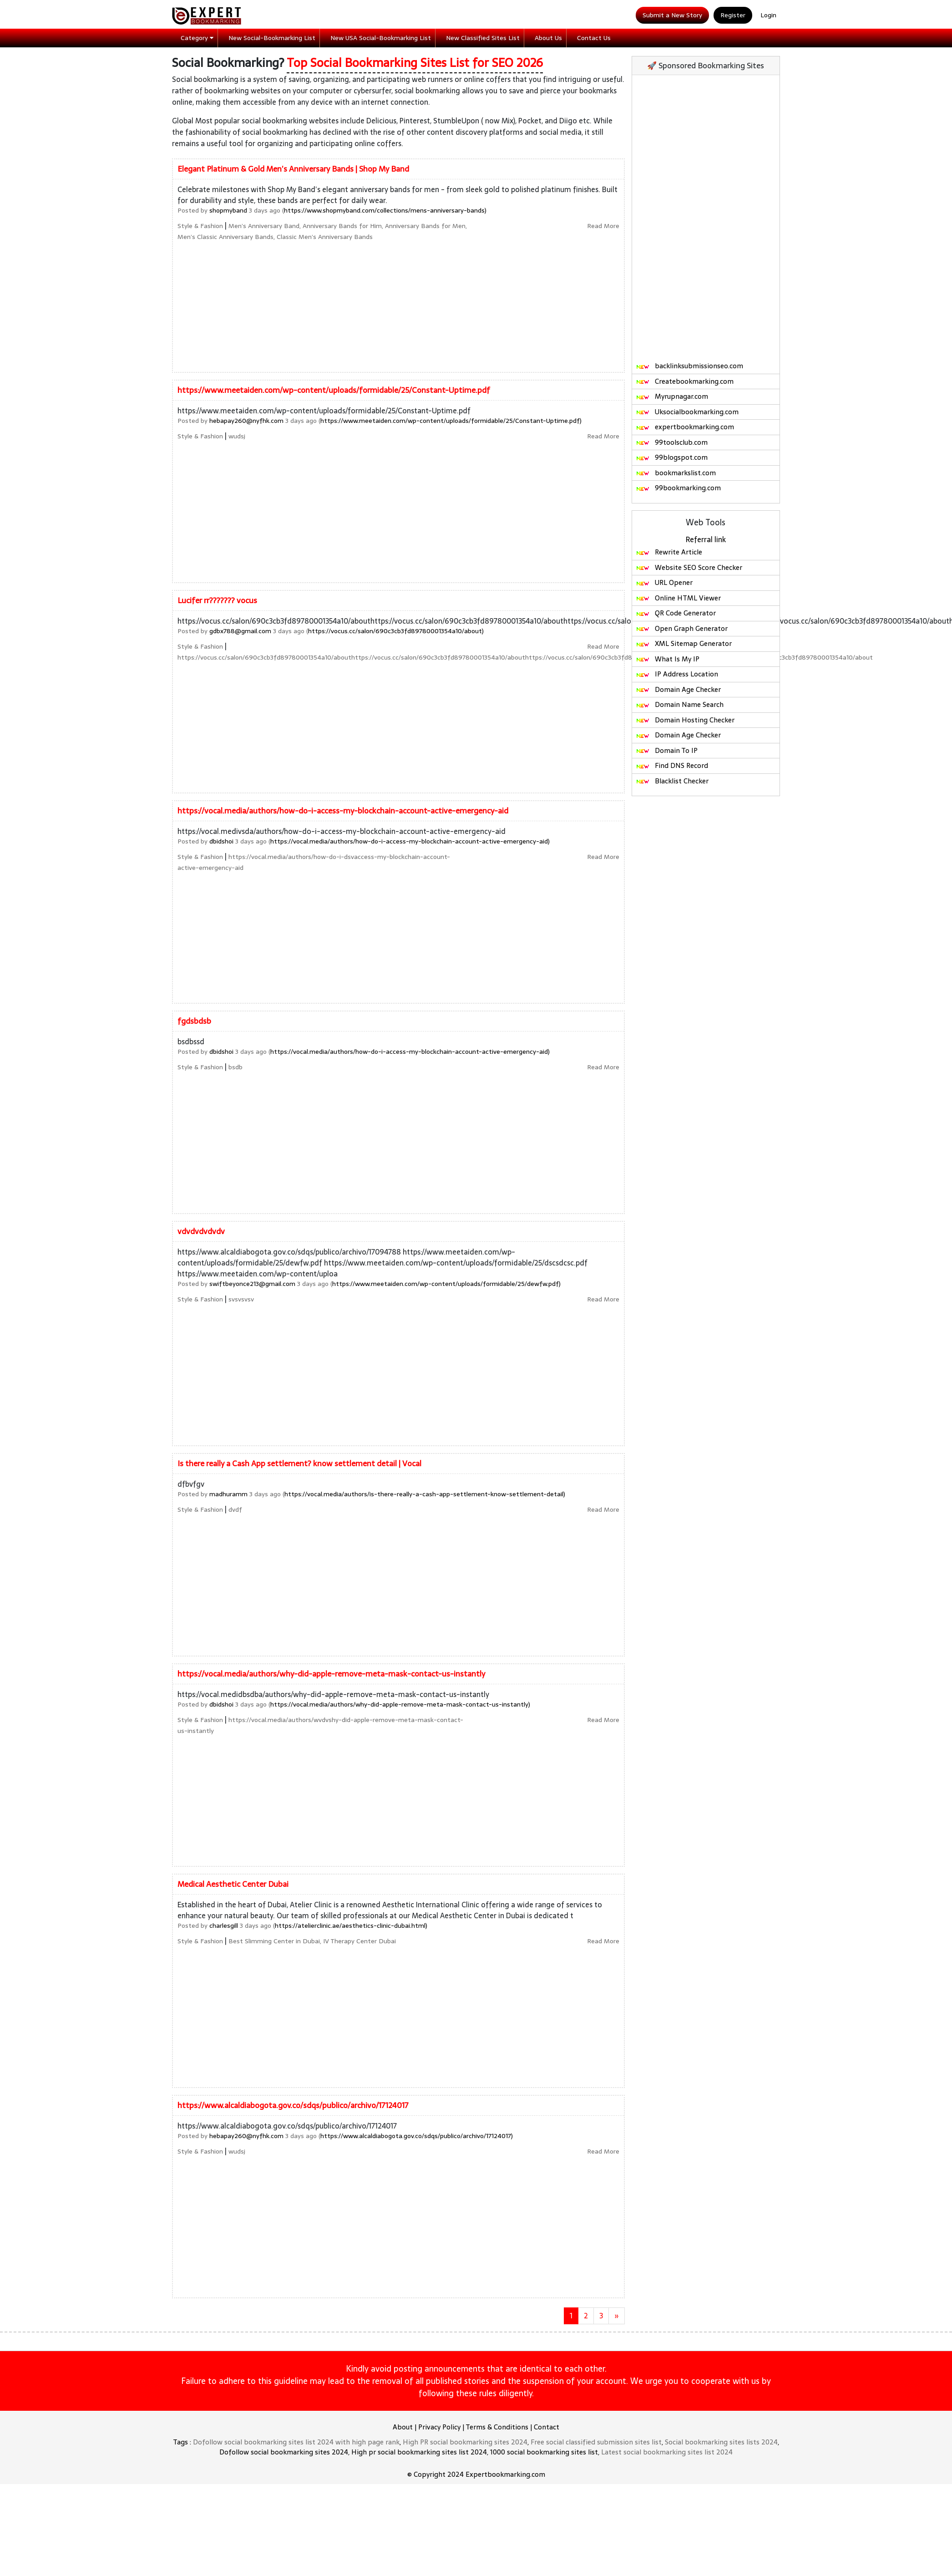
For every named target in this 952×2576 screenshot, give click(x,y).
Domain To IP (667, 750)
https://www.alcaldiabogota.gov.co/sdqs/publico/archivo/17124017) (416, 2136)
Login (768, 15)
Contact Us (594, 38)
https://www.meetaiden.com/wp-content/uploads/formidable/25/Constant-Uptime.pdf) (451, 421)
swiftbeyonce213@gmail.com (252, 1284)
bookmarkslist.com (676, 472)
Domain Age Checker (678, 689)
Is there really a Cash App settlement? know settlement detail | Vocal (299, 1463)
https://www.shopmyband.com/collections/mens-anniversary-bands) (385, 210)
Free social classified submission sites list (596, 2442)
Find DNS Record (672, 765)
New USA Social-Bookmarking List (380, 38)
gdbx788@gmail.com (240, 631)
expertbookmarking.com (685, 426)
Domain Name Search (680, 704)
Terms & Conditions (497, 2427)
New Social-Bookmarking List (271, 38)
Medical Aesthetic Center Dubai (233, 1884)
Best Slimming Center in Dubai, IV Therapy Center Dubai (312, 1941)
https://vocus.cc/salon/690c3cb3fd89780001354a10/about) (396, 631)
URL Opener (664, 582)
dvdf (235, 1509)
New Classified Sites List (483, 38)
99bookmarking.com (678, 487)
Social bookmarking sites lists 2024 (721, 2442)
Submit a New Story (672, 15)
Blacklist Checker (672, 781)
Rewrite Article (669, 552)
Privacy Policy (439, 2427)
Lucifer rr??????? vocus (217, 600)
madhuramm (228, 1494)
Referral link (706, 539)
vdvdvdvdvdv (201, 1231)
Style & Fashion (200, 226)
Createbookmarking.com (685, 381)
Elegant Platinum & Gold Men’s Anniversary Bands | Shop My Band (293, 169)
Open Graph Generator (682, 628)
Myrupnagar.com (672, 396)
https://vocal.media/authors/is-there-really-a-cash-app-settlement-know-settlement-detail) (424, 1494)
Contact (546, 2427)
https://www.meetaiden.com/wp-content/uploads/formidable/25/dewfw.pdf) (446, 1284)
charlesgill (223, 1926)
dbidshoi (221, 841)
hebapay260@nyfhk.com (246, 421)
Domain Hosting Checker (685, 720)
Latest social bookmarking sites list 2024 (667, 2452)
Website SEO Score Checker (689, 567)
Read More (603, 226)
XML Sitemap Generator (684, 643)
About (403, 2427)
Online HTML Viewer (678, 598)
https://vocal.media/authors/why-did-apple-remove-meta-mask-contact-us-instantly (331, 1673)
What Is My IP (667, 659)
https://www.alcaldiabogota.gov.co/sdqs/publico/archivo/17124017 (293, 2105)
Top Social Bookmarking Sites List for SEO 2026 (415, 62)
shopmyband (228, 210)
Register (732, 15)
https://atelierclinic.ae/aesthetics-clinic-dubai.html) (351, 1926)
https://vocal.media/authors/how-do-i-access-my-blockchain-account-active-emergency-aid (342, 810)
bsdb (235, 1067)
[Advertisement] (624, 294)
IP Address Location (677, 674)
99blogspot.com (672, 457)
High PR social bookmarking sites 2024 (465, 2442)
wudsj (236, 436)
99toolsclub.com (672, 442)
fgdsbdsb (194, 1021)
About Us (548, 38)
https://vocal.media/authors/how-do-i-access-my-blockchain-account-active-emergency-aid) (410, 841)
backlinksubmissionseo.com (689, 365)
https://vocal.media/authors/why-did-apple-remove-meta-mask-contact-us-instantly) (400, 1704)
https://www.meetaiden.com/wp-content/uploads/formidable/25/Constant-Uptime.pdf (333, 390)
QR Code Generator (676, 613)
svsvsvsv (241, 1299)
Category (197, 38)
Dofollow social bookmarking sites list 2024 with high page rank (296, 2442)
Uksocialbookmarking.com (687, 411)
